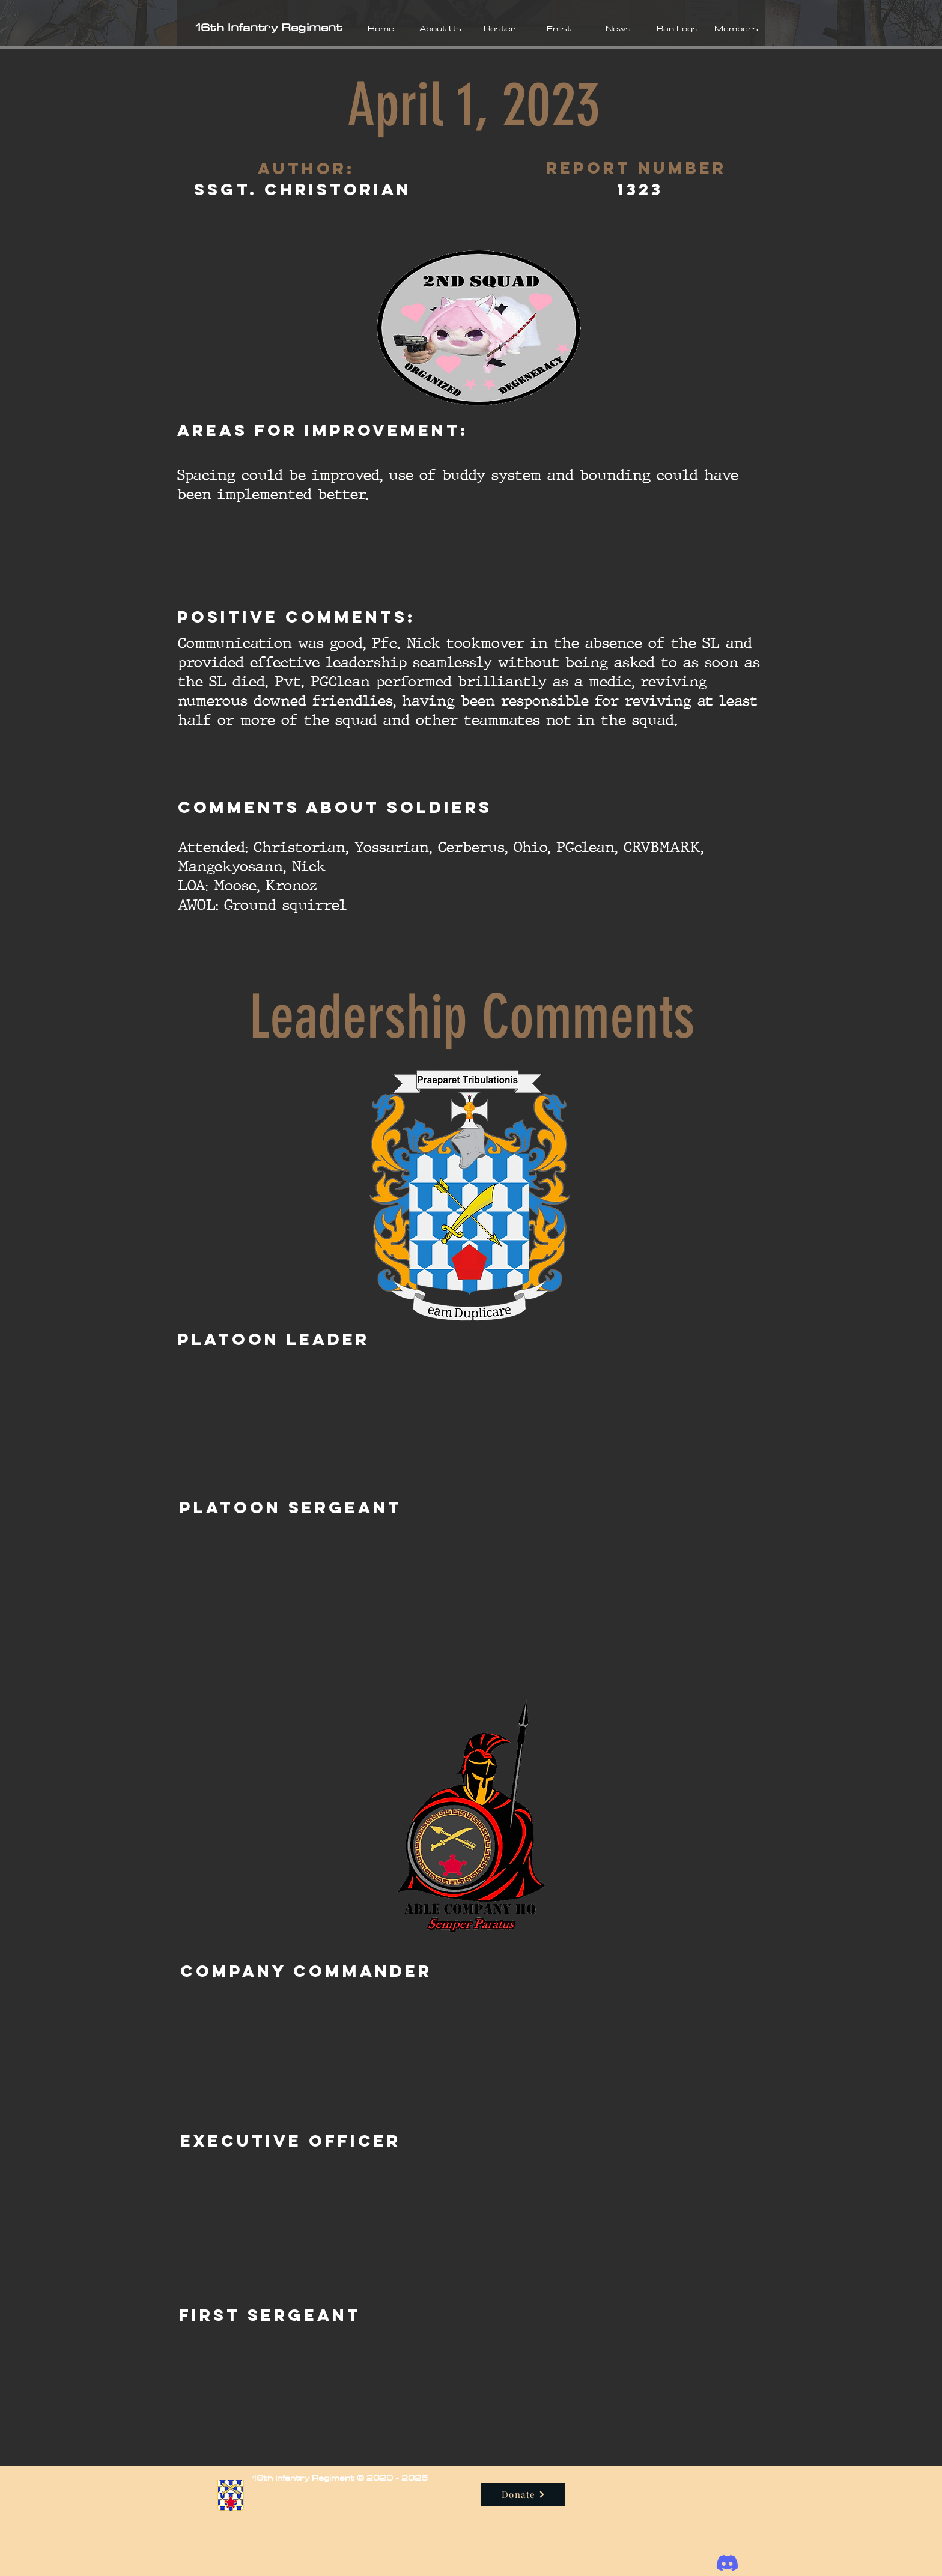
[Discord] (727, 2563)
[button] (440, 28)
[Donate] (523, 2494)
